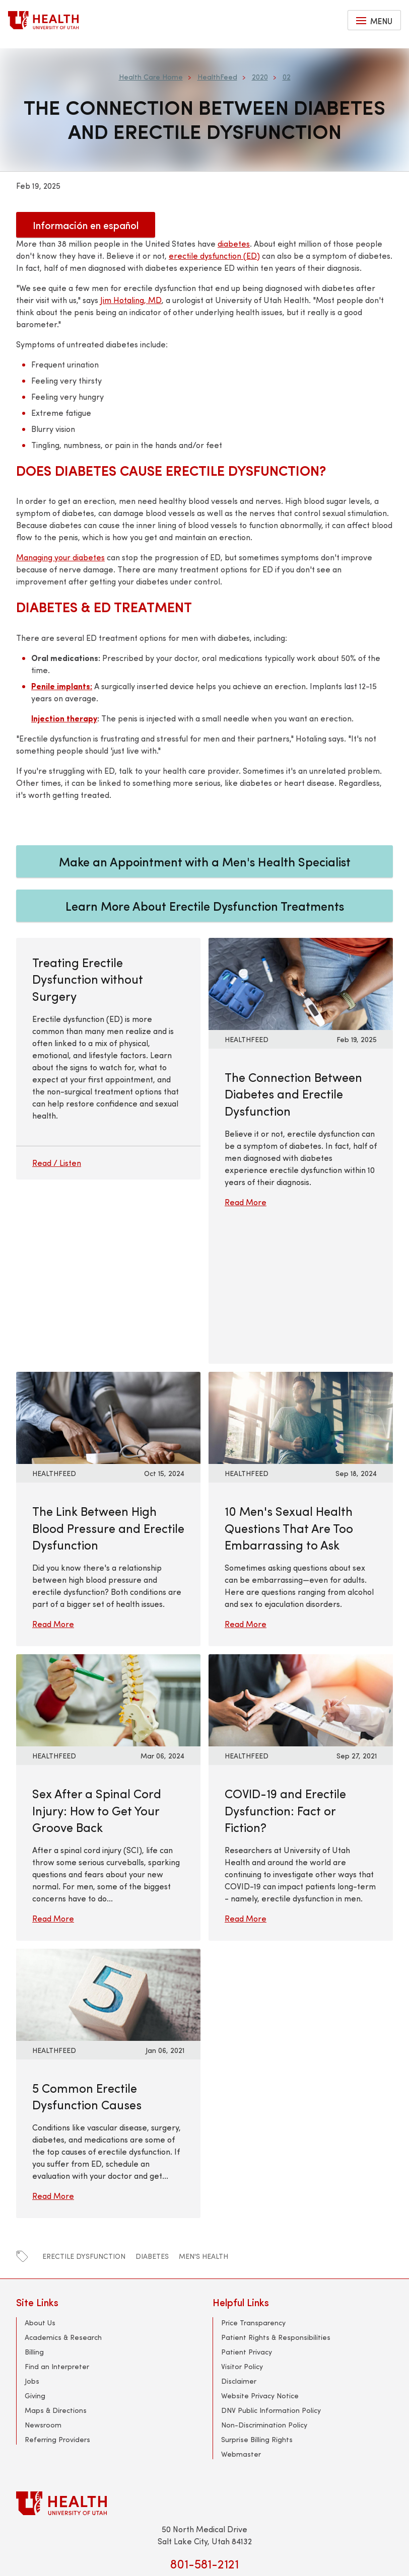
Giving (35, 2255)
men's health (203, 2116)
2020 (260, 77)
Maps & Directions (56, 2270)
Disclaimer (238, 2241)
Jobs (32, 2241)
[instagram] (245, 2447)
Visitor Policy (242, 2226)
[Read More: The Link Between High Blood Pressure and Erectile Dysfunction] (108, 1277)
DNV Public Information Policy (271, 2270)
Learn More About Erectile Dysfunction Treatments (204, 906)
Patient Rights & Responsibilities (275, 2197)
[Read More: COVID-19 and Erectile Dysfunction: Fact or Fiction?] (301, 1559)
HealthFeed (217, 77)
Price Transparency (253, 2182)
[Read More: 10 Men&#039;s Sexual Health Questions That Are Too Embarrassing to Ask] (301, 1277)
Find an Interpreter (57, 2226)
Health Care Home (151, 77)
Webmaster (241, 2314)
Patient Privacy (246, 2212)
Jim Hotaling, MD (131, 300)
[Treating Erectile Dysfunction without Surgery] (108, 1081)
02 (287, 77)
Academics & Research (63, 2197)
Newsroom (43, 2285)
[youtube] (204, 2447)
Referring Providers (57, 2299)
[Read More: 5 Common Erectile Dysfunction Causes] (108, 1853)
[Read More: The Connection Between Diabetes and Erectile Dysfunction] (301, 982)
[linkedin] (225, 2447)
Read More (245, 1202)
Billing (34, 2212)
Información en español (86, 225)
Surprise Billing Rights (257, 2299)
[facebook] (184, 2447)
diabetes (152, 2116)
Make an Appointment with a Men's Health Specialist (205, 861)
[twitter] (164, 2447)
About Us (40, 2182)
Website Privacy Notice (260, 2255)
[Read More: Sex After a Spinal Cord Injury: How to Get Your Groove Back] (108, 1559)
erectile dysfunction (83, 2116)
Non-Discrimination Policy (264, 2285)
